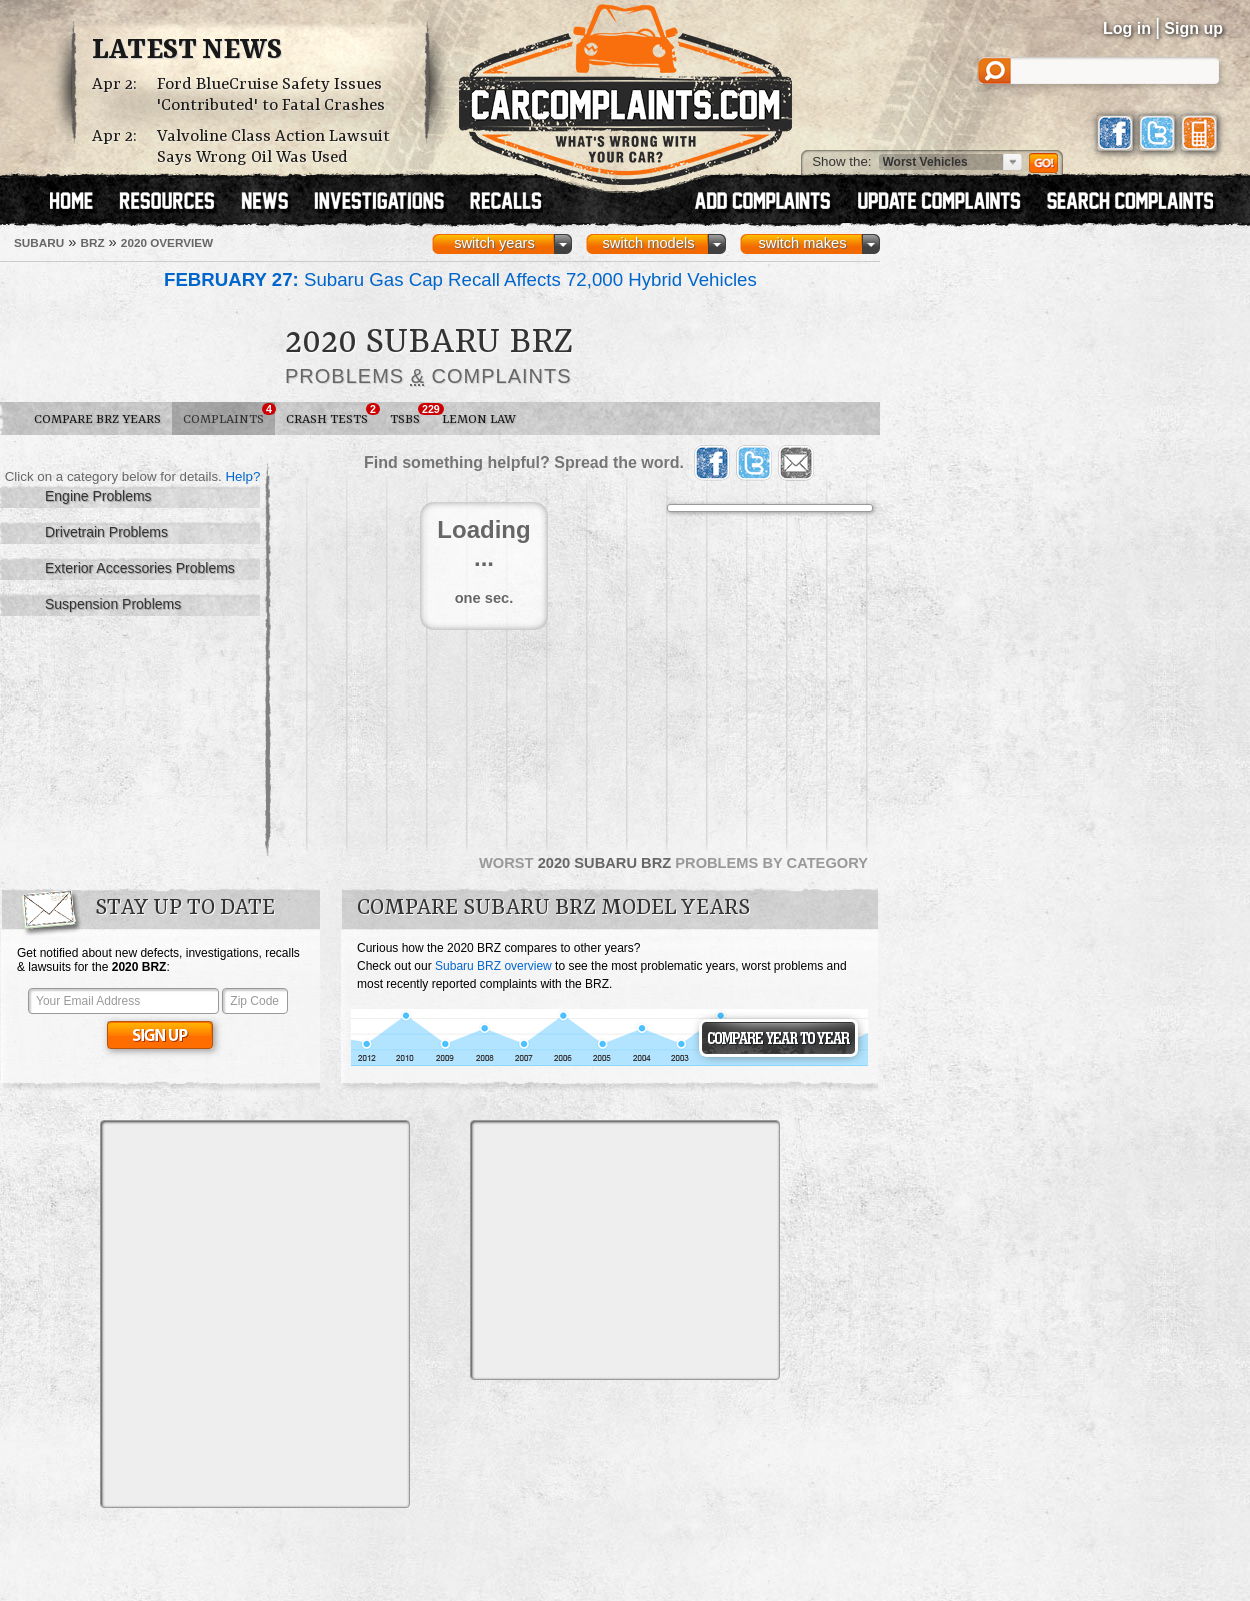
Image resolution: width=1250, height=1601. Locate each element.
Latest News (187, 51)
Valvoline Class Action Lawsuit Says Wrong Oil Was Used (273, 147)
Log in (1127, 28)
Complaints (229, 415)
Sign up (1193, 28)
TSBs (410, 415)
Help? (242, 476)
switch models (648, 243)
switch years (494, 243)
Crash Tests (332, 415)
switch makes (803, 243)
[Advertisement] (187, 1312)
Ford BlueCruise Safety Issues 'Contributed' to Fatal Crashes (271, 95)
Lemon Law (479, 419)
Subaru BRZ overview (493, 966)
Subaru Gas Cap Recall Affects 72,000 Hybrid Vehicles (460, 279)
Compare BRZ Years (97, 419)
